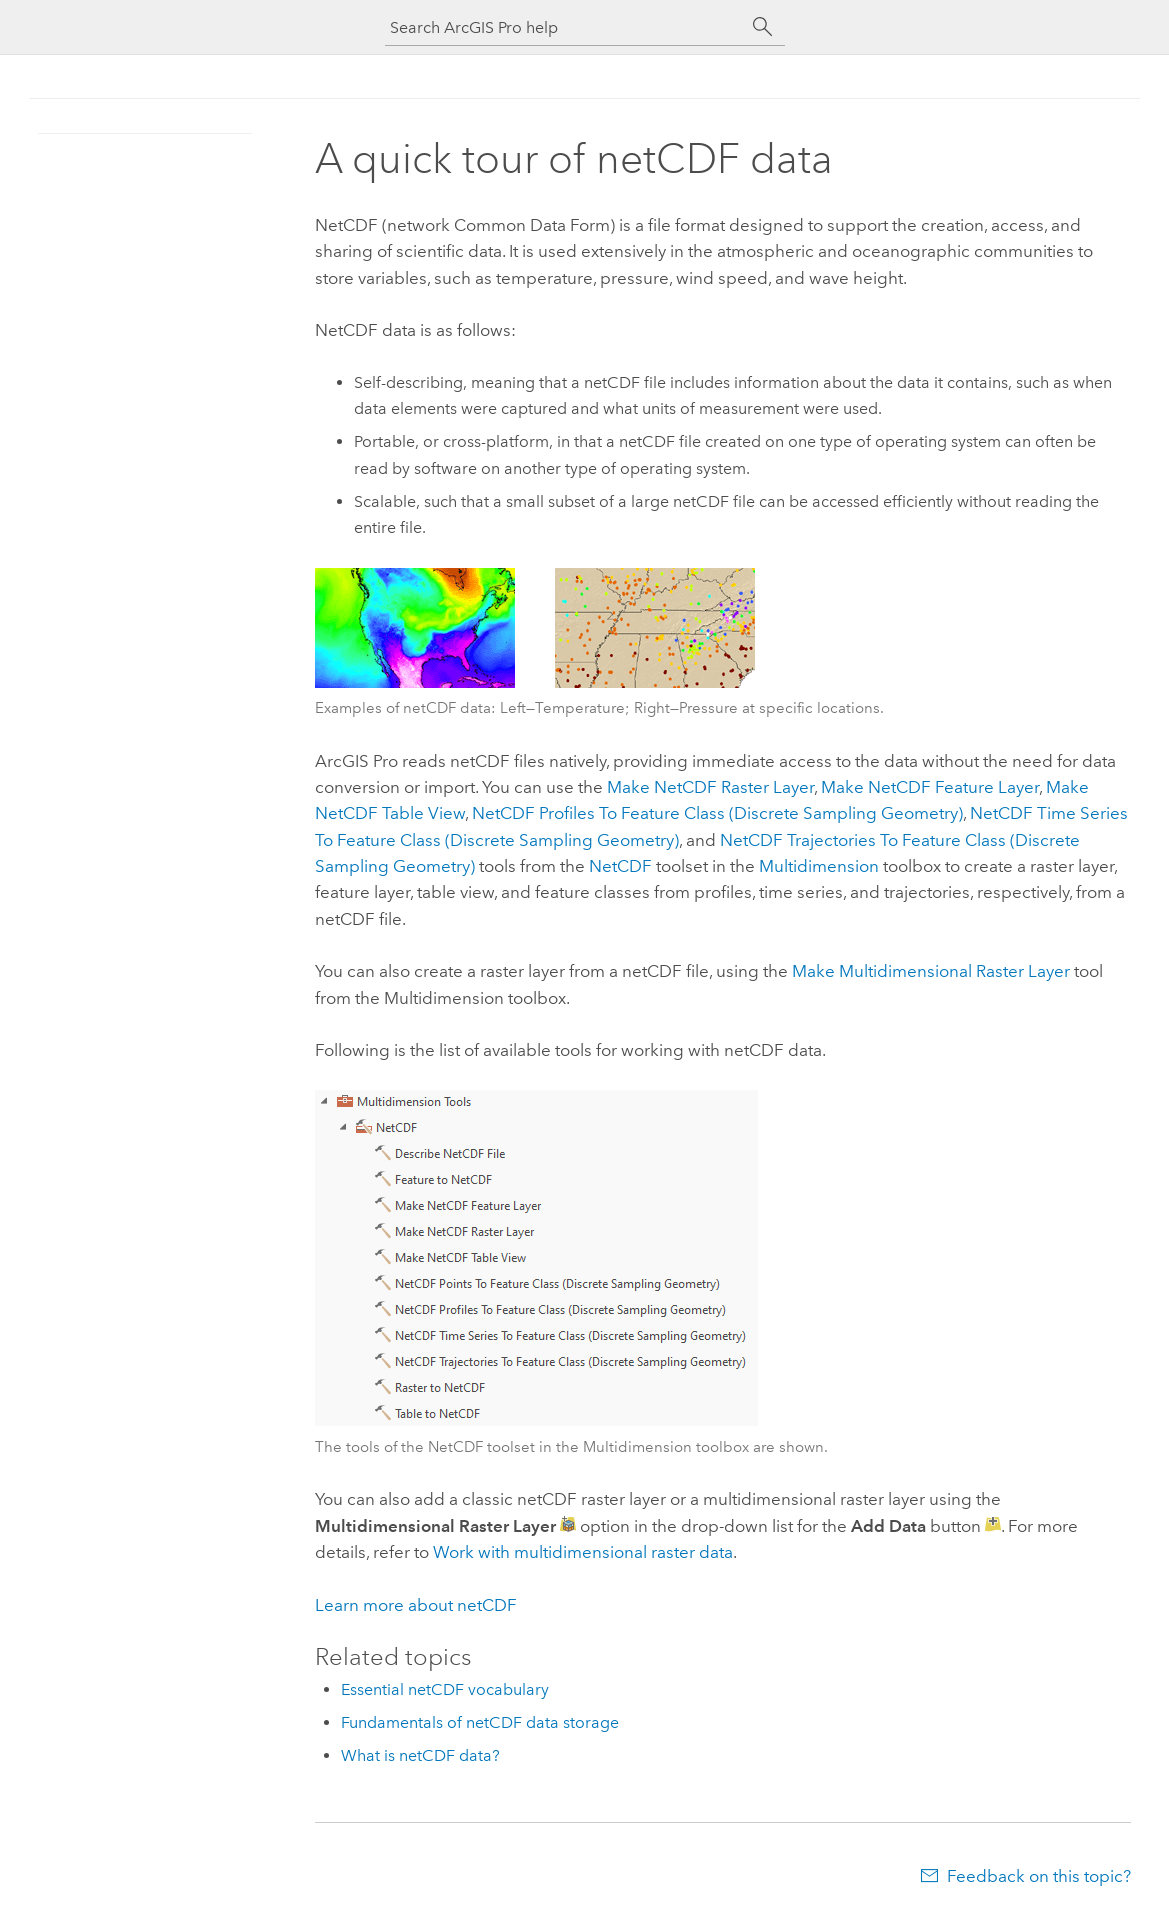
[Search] (763, 27)
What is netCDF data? (420, 1755)
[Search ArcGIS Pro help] (565, 27)
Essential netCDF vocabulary (445, 1689)
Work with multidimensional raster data (583, 1552)
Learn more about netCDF (416, 1605)
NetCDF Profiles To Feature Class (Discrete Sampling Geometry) (717, 813)
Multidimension (819, 866)
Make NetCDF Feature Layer (930, 787)
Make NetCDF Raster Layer (710, 787)
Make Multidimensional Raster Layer (931, 971)
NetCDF (620, 866)
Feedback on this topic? (1039, 1876)
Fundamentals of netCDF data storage (480, 1722)
